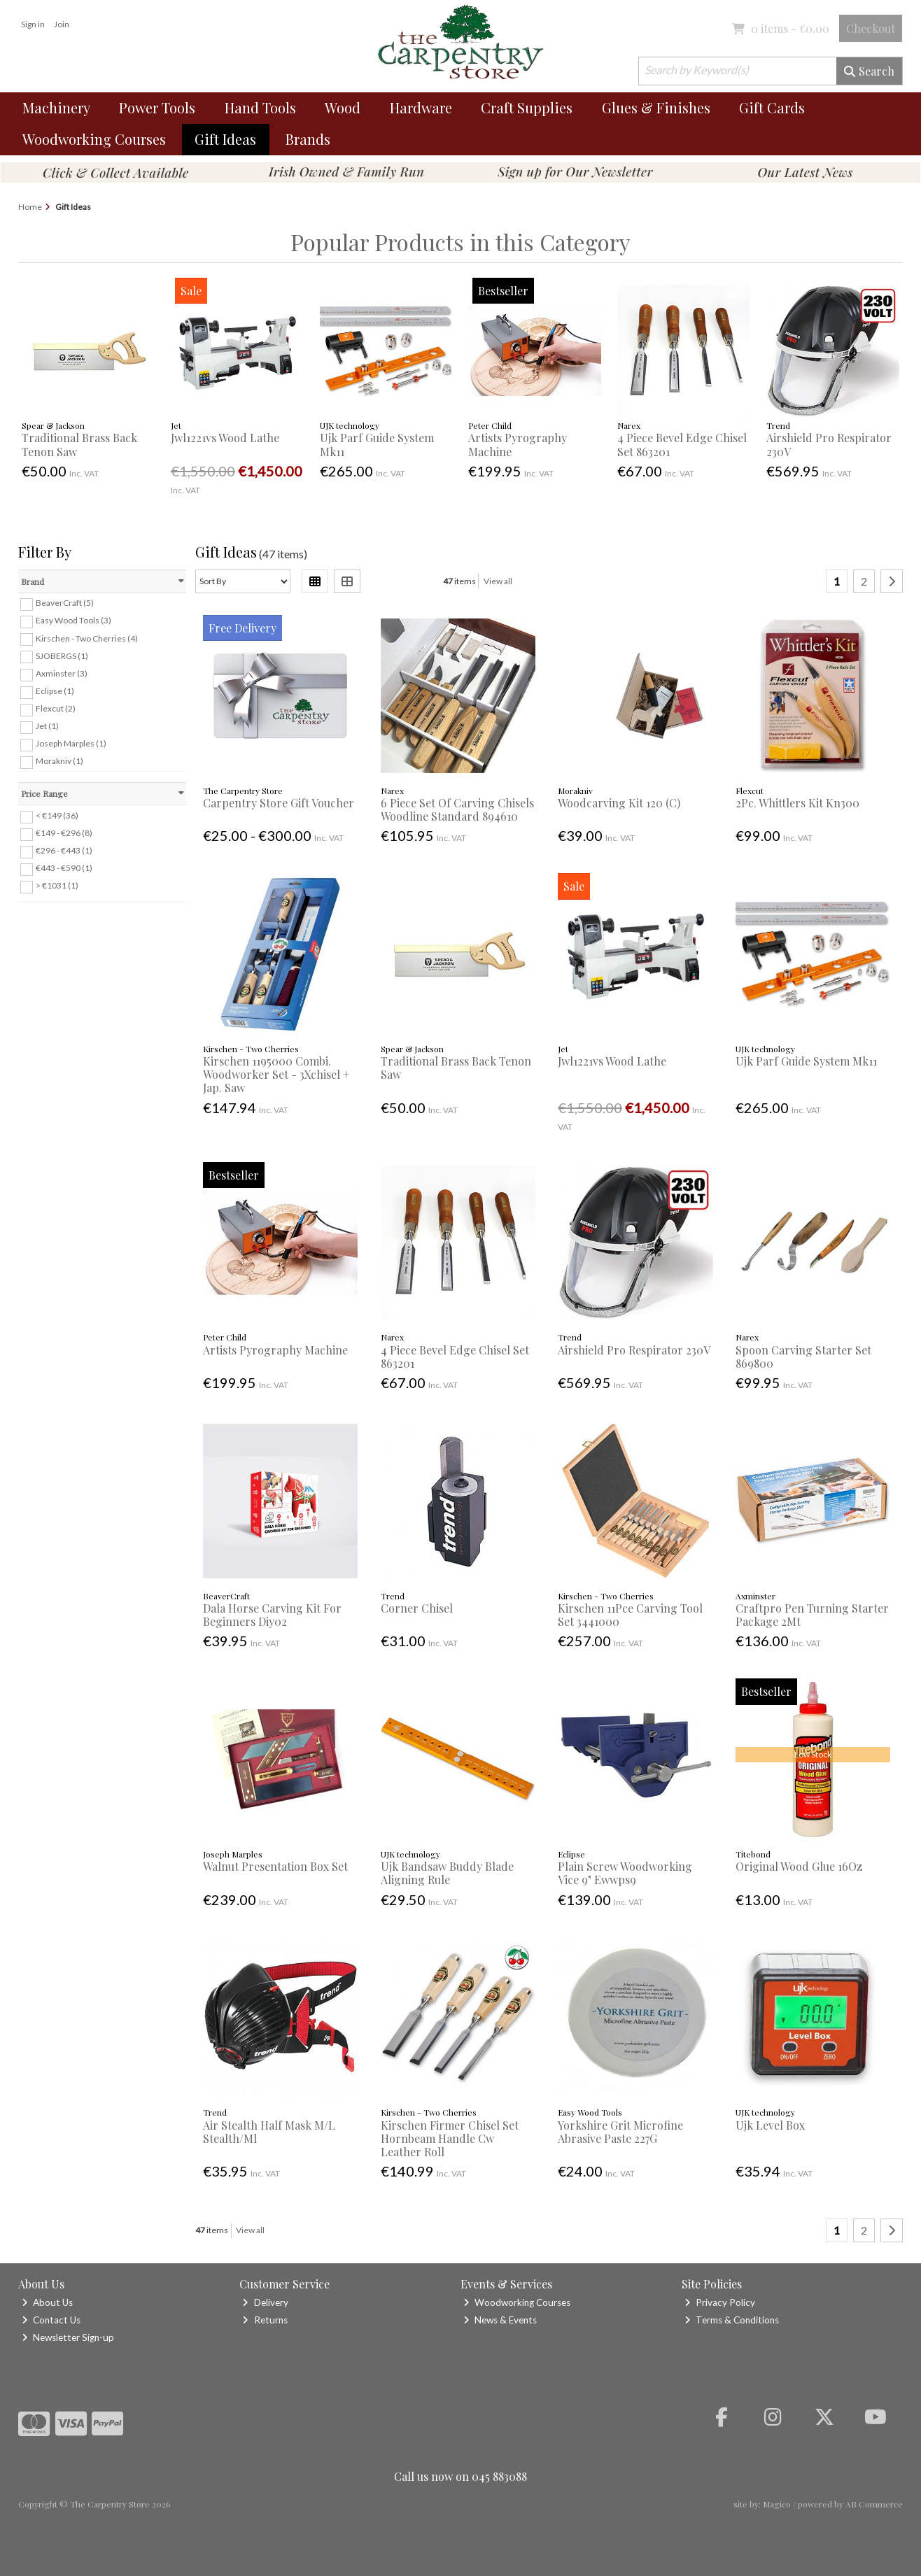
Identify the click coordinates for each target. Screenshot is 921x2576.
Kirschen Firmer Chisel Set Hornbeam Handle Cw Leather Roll (450, 2138)
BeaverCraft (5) (65, 602)
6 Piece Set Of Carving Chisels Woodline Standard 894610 (457, 809)
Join (61, 24)
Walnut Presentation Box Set (275, 1866)
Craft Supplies (526, 107)
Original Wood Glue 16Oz (799, 1866)
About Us (47, 2302)
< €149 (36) (57, 815)
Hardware (421, 107)
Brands (308, 138)
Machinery (56, 107)
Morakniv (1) (59, 761)
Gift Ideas (225, 138)
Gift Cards (772, 107)
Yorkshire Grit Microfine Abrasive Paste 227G (620, 2132)
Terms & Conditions (731, 2320)
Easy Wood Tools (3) (73, 620)
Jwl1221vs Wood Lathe (225, 437)
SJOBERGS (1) (62, 655)
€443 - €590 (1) (64, 868)
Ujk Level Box (770, 2125)
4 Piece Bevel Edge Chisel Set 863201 (682, 444)
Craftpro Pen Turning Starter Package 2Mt (812, 1615)
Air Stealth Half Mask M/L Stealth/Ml (269, 2132)
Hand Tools (260, 107)
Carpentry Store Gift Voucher (278, 802)
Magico (777, 2504)
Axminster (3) (61, 673)
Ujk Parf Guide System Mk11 (377, 444)
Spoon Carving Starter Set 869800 (803, 1357)
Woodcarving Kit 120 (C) (619, 802)
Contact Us (51, 2320)
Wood (342, 107)
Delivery (265, 2302)
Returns (264, 2320)
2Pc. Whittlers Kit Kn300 (797, 802)
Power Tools (157, 107)
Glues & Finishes (656, 107)
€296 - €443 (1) (64, 850)
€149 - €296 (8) (64, 833)
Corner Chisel (417, 1608)
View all (498, 581)
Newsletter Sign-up (68, 2337)
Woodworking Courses (94, 138)
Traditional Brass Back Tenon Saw (79, 444)
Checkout (870, 28)
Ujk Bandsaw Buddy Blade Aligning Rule (447, 1873)
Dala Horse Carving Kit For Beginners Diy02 (272, 1615)
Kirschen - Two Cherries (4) (87, 637)
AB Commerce (874, 2504)
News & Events (500, 2320)
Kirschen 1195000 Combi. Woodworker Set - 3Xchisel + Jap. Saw (276, 1074)
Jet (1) (47, 726)
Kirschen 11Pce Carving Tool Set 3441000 (630, 1615)
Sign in (33, 24)
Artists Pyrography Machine (517, 444)
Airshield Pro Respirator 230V (829, 444)
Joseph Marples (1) (71, 743)
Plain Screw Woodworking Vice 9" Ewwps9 (625, 1873)
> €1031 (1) (57, 885)
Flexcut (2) (56, 708)
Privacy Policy (719, 2302)
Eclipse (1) (55, 691)
